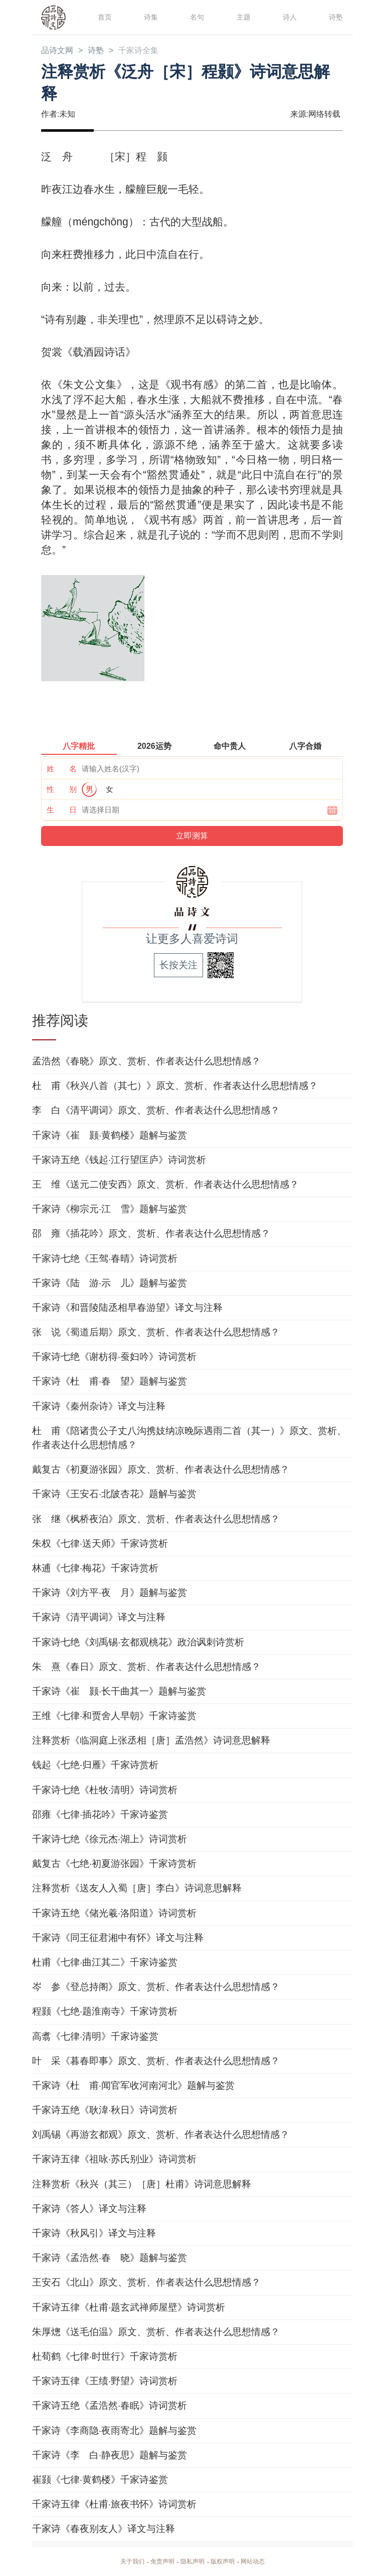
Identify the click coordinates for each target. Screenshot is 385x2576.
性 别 (62, 790)
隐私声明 (192, 2562)
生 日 (62, 810)
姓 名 (62, 769)
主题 (243, 17)
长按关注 (178, 966)
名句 (196, 17)
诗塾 (335, 17)
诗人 (289, 17)
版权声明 (227, 2562)
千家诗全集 (148, 51)
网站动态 (261, 2562)
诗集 (150, 17)
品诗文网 (59, 51)
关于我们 (124, 2562)
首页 (104, 17)
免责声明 (158, 2562)
